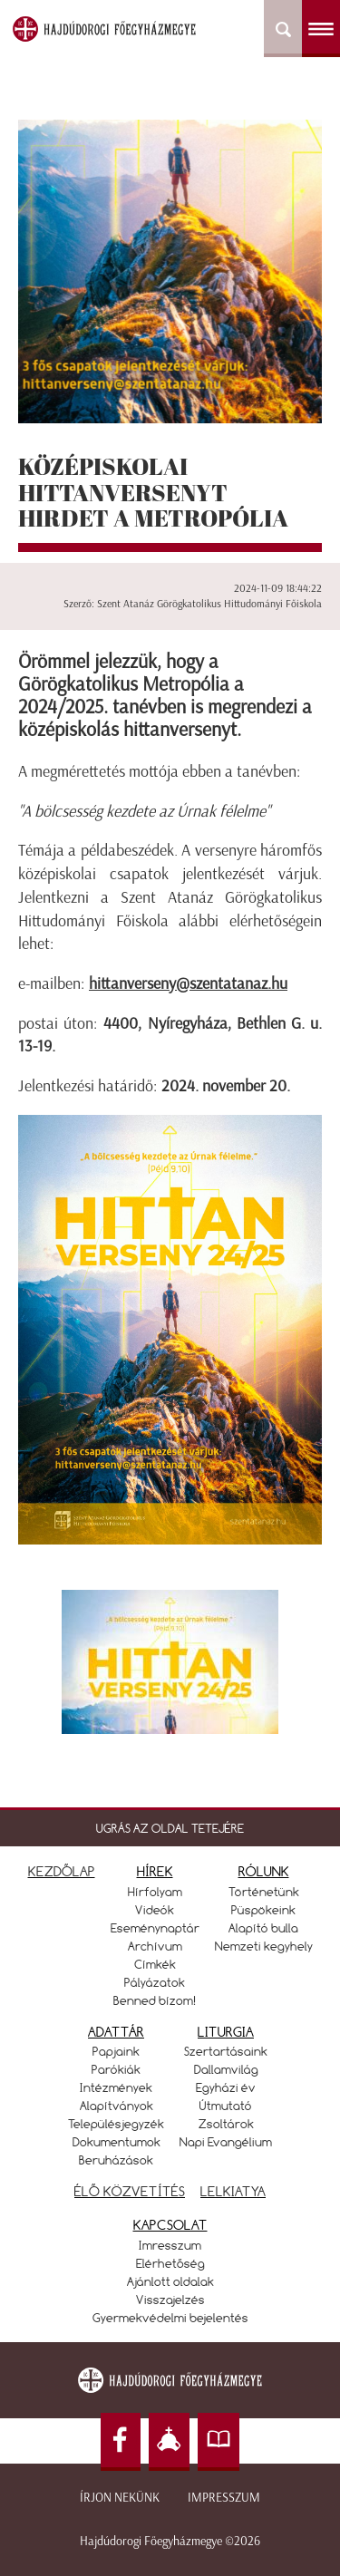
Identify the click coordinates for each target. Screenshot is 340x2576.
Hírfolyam (155, 1891)
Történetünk (263, 1891)
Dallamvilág (226, 2069)
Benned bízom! (155, 2000)
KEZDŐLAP (61, 1871)
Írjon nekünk (120, 2497)
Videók (154, 1910)
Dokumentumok (116, 2142)
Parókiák (116, 2069)
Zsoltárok (226, 2123)
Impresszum (224, 2497)
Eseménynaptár (155, 1928)
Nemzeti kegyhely (264, 1946)
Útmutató (225, 2105)
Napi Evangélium (226, 2142)
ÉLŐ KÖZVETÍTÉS (129, 2191)
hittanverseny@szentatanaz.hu (188, 983)
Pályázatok (154, 1982)
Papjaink (116, 2051)
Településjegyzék (116, 2123)
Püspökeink (263, 1910)
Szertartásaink (225, 2051)
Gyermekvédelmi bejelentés (170, 2317)
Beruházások (116, 2160)
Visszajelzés (170, 2299)
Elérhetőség (170, 2263)
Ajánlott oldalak (170, 2281)
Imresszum (170, 2245)
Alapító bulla (263, 1928)
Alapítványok (116, 2105)
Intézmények (116, 2087)
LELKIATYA (233, 2191)
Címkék (155, 1964)
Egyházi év (226, 2087)
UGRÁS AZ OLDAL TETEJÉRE (170, 1828)
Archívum (155, 1946)
